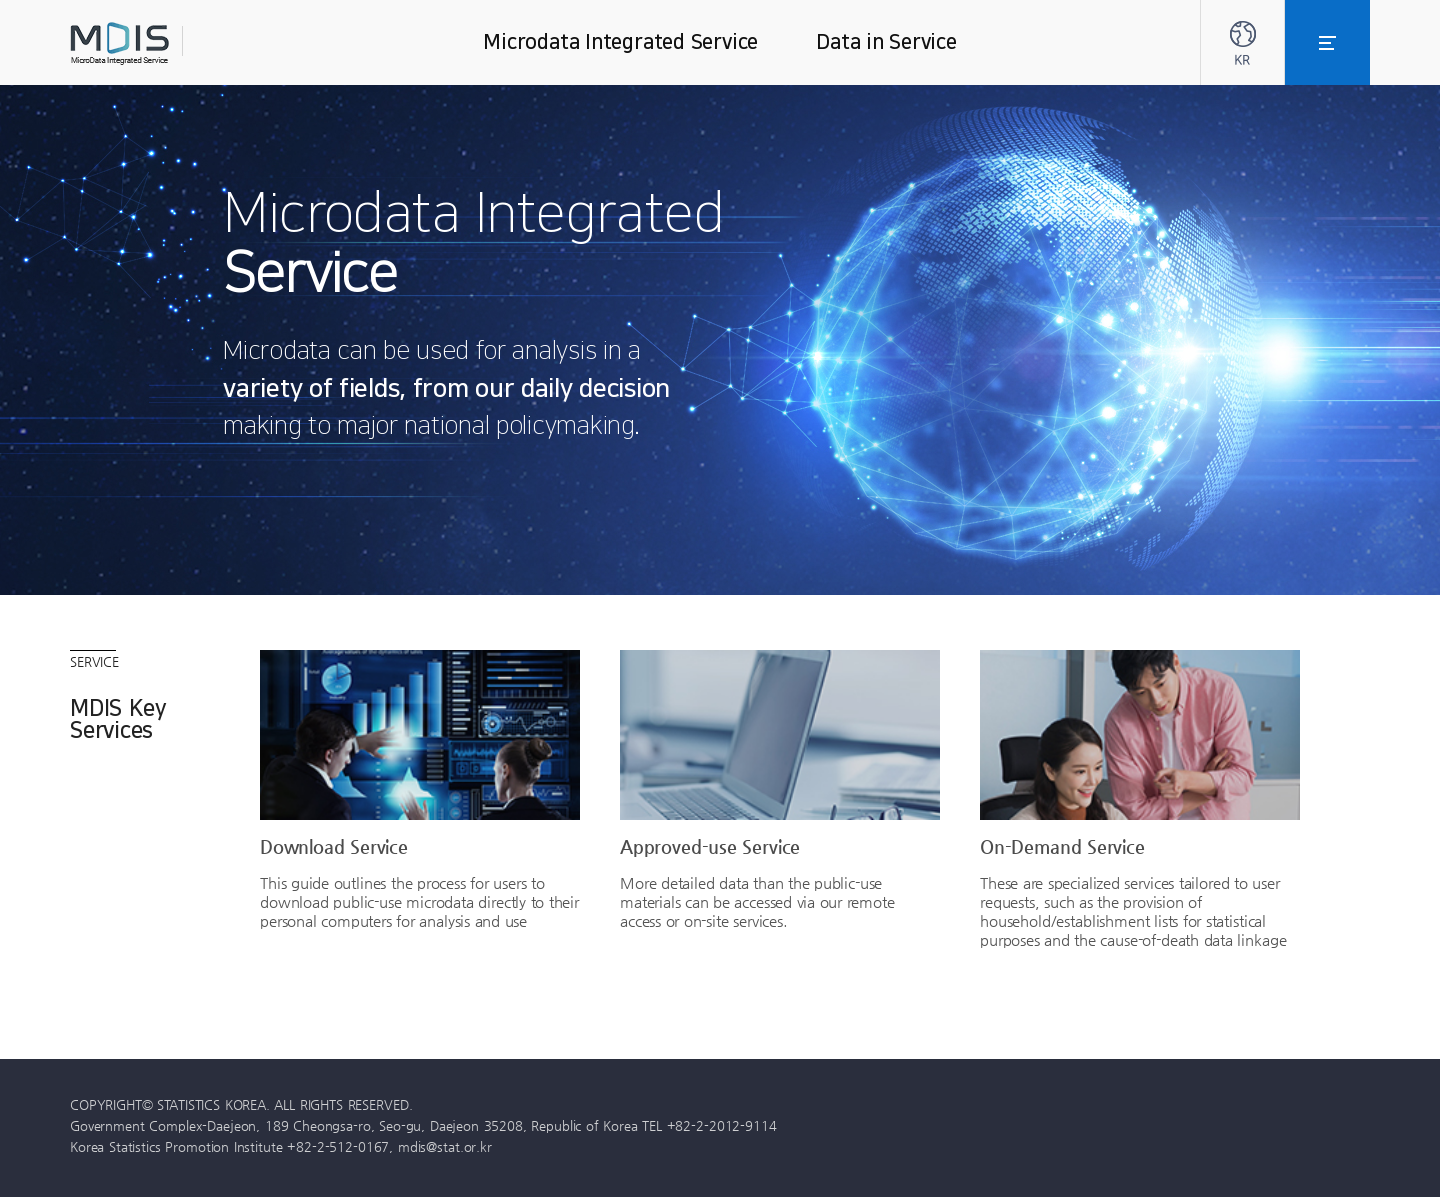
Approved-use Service (710, 846)
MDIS (170, 43)
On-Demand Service (1062, 846)
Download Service (334, 846)
